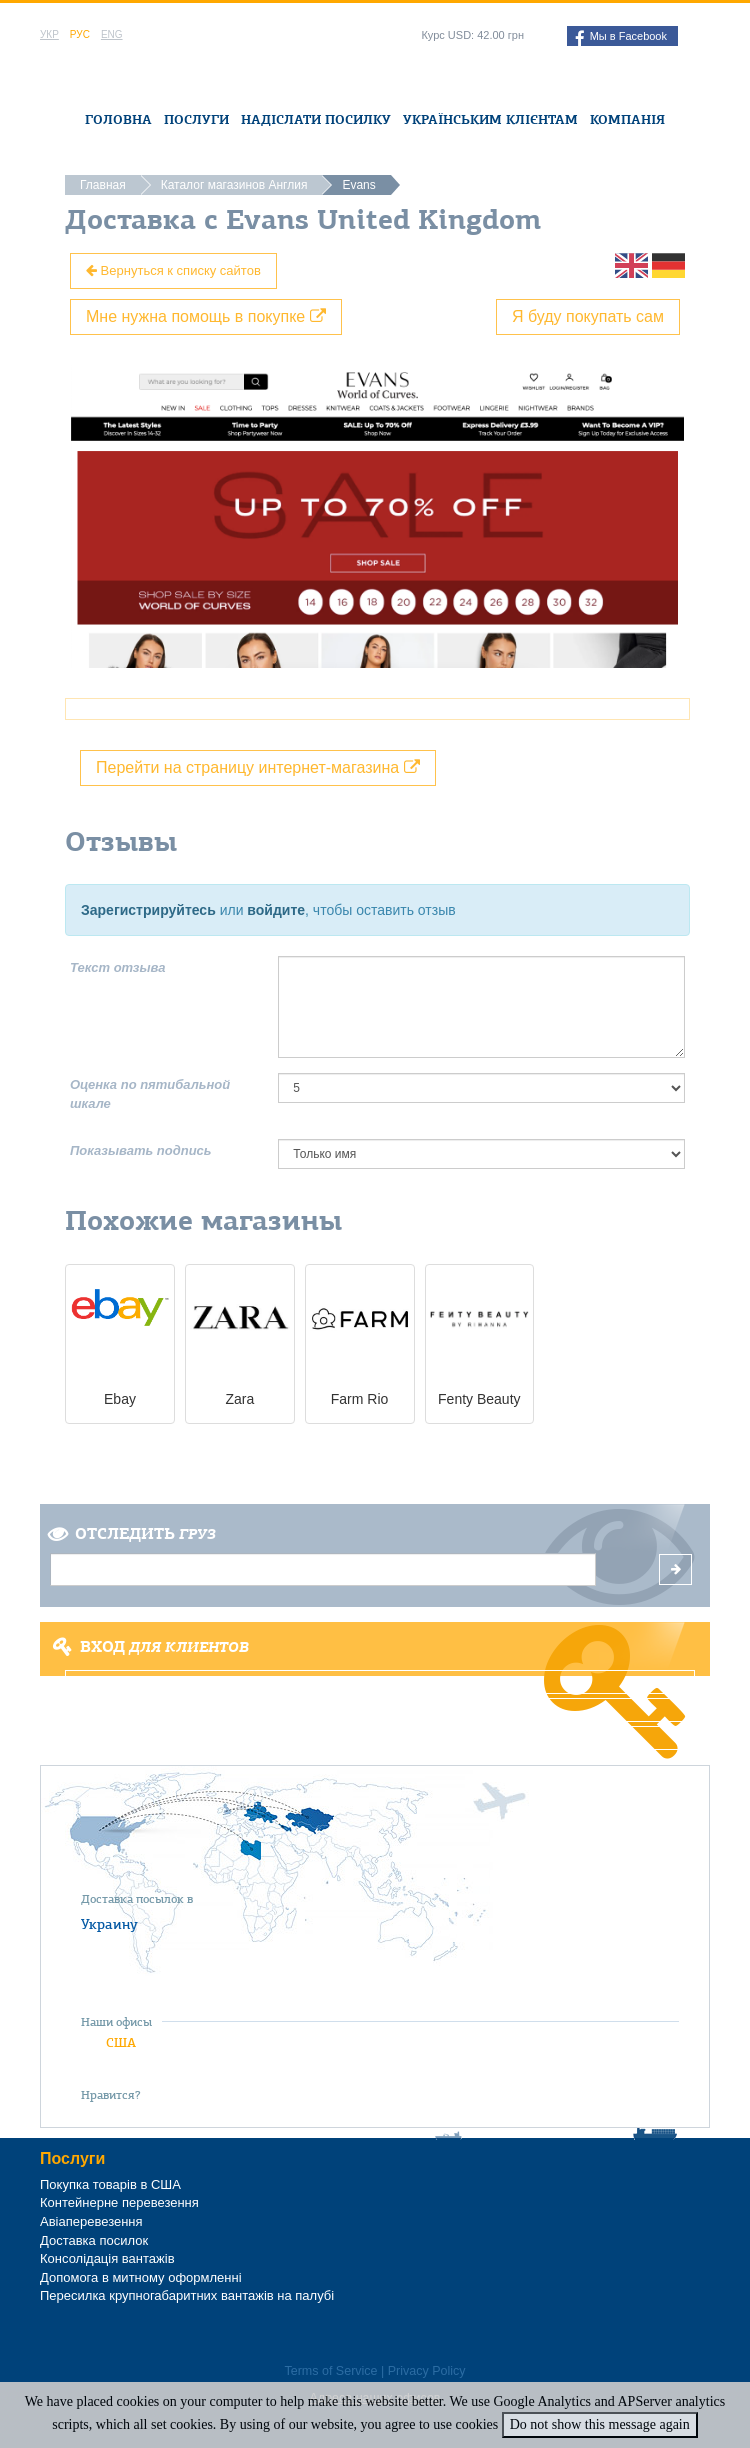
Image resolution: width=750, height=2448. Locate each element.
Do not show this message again (600, 2424)
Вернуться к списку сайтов (173, 270)
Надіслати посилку (316, 119)
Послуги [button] (196, 119)
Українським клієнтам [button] (490, 119)
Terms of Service (330, 2371)
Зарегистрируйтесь (148, 910)
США (121, 2042)
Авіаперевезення (91, 2221)
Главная (103, 185)
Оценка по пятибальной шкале (150, 1094)
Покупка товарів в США (110, 2184)
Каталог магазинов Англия (234, 185)
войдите (276, 910)
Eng (112, 34)
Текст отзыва (118, 967)
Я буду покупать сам (588, 316)
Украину (109, 1924)
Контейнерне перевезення (119, 2202)
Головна (118, 119)
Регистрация (380, 1710)
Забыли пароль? (380, 1738)
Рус (80, 34)
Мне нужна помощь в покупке (206, 316)
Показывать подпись (141, 1150)
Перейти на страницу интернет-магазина (258, 767)
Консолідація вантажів (107, 2258)
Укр (49, 34)
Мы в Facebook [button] (621, 38)
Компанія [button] (627, 119)
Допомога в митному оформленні (141, 2277)
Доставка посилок (94, 2240)
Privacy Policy (427, 2371)
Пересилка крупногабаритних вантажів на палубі (187, 2295)
